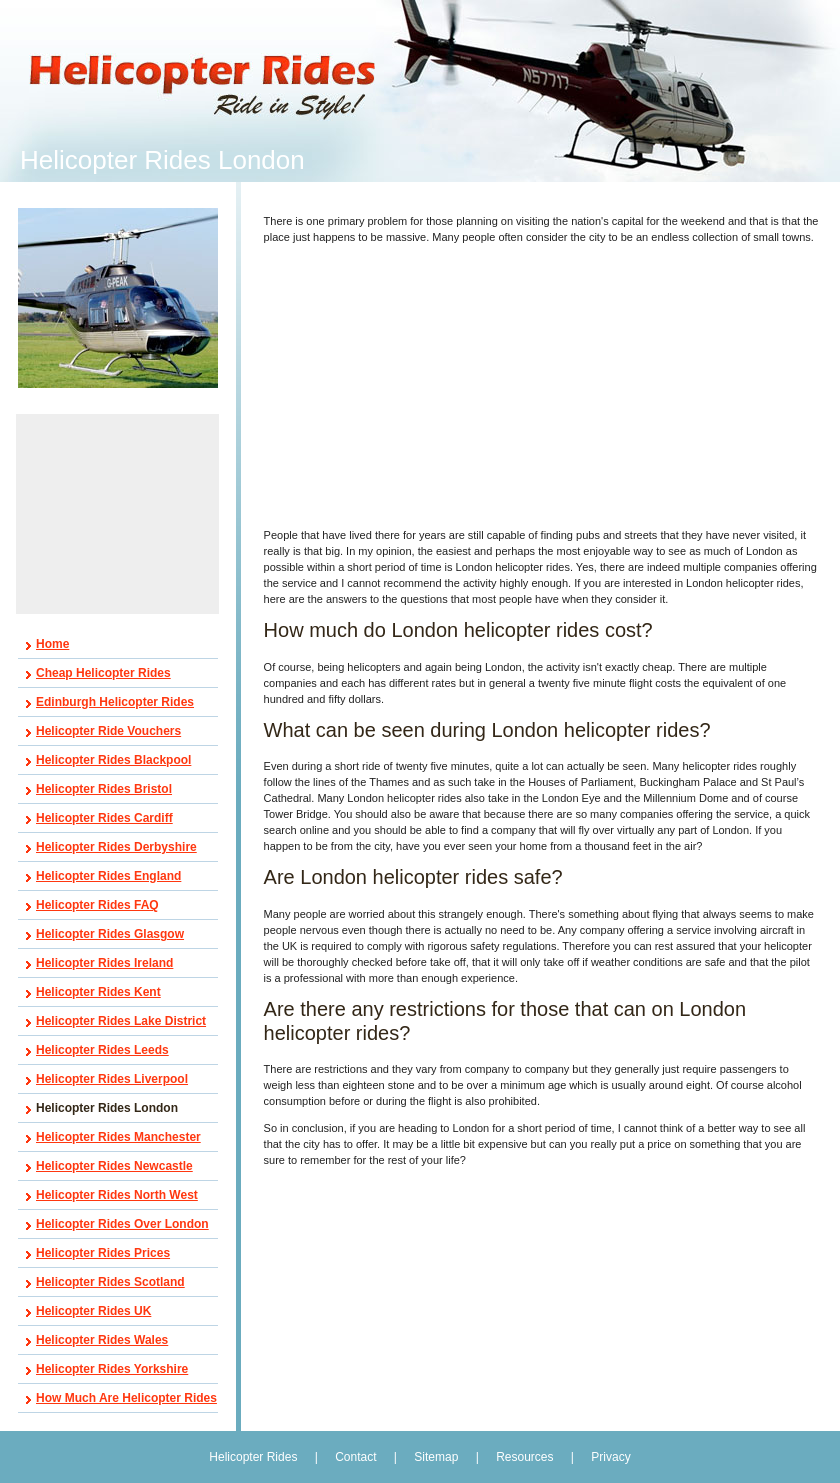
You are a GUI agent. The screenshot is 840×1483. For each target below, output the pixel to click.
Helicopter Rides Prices (103, 1253)
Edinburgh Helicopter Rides (115, 702)
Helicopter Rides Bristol (104, 789)
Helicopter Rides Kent (98, 992)
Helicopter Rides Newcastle (114, 1166)
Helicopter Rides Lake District (121, 1021)
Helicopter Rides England (108, 876)
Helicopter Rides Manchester (118, 1137)
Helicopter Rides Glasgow (110, 934)
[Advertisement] (118, 514)
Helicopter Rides (254, 1457)
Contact (355, 1457)
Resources (524, 1457)
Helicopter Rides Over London (122, 1224)
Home (52, 644)
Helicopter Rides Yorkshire (112, 1369)
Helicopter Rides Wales (102, 1340)
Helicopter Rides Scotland (110, 1282)
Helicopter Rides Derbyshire (116, 847)
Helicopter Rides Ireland (104, 963)
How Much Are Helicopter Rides (126, 1398)
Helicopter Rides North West (117, 1195)
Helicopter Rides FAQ (97, 905)
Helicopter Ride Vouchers (108, 731)
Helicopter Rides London (107, 1108)
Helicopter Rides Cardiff (104, 818)
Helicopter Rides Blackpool (113, 760)
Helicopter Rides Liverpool (112, 1079)
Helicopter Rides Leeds (102, 1050)
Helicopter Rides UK (93, 1311)
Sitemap (436, 1457)
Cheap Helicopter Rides (103, 673)
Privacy (610, 1457)
